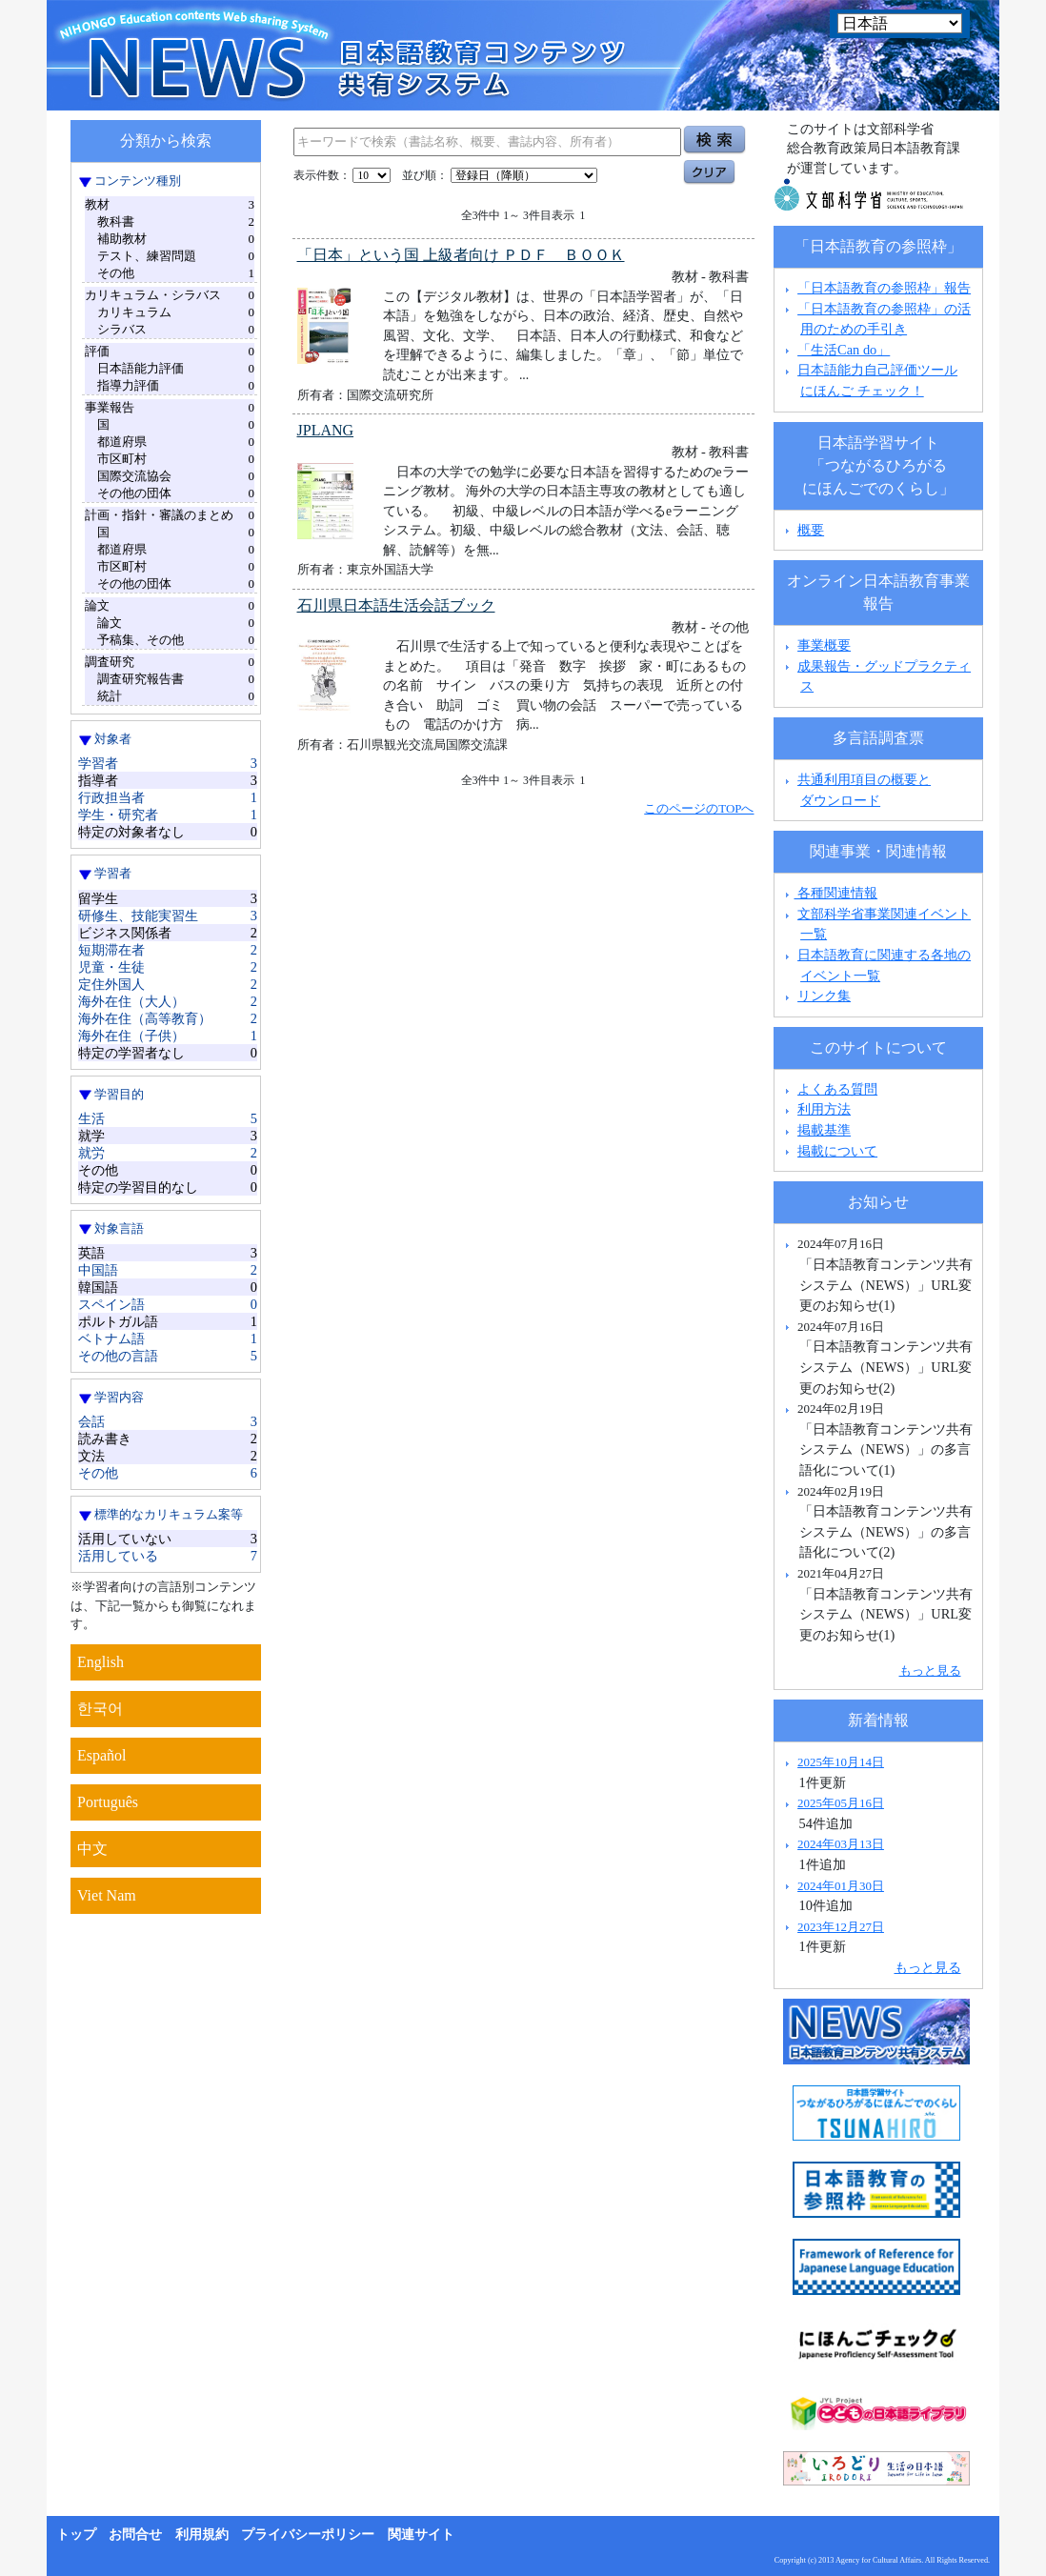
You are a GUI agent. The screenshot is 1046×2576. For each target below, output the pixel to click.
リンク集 (824, 995)
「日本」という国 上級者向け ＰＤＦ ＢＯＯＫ (461, 255)
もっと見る (930, 1670)
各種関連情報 (829, 892)
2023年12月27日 (840, 1927)
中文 (92, 1849)
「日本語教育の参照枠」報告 (884, 287)
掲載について (837, 1150)
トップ (76, 2534)
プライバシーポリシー (307, 2534)
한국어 (100, 1709)
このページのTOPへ (699, 808)
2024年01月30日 (840, 1886)
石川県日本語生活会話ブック (396, 605)
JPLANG (325, 430)
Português (107, 1802)
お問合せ (135, 2534)
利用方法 (824, 1109)
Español (102, 1755)
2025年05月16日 (840, 1803)
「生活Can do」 (843, 349)
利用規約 (202, 2534)
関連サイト (421, 2534)
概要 (810, 529)
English (100, 1662)
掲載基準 (824, 1129)
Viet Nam (106, 1895)
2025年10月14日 (840, 1762)
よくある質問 (837, 1089)
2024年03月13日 (840, 1844)
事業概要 (824, 645)
